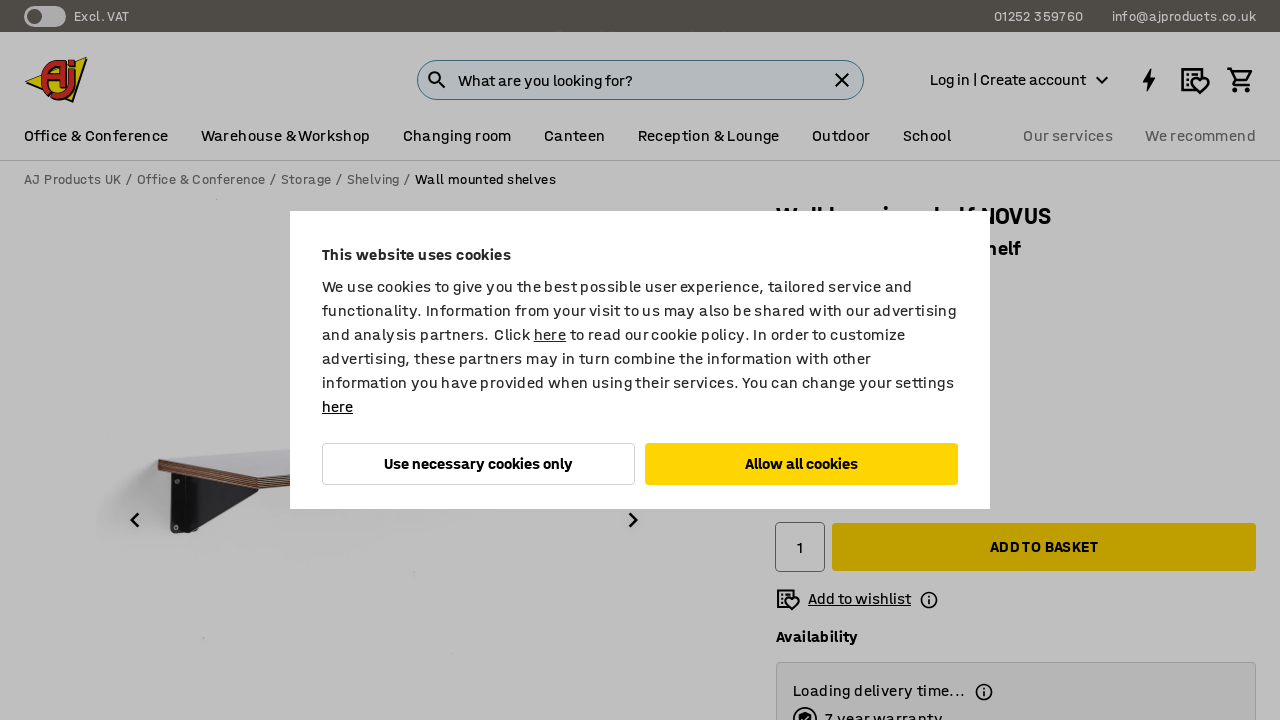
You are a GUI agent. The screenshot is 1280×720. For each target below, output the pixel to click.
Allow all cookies (801, 463)
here (550, 334)
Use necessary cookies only (478, 463)
